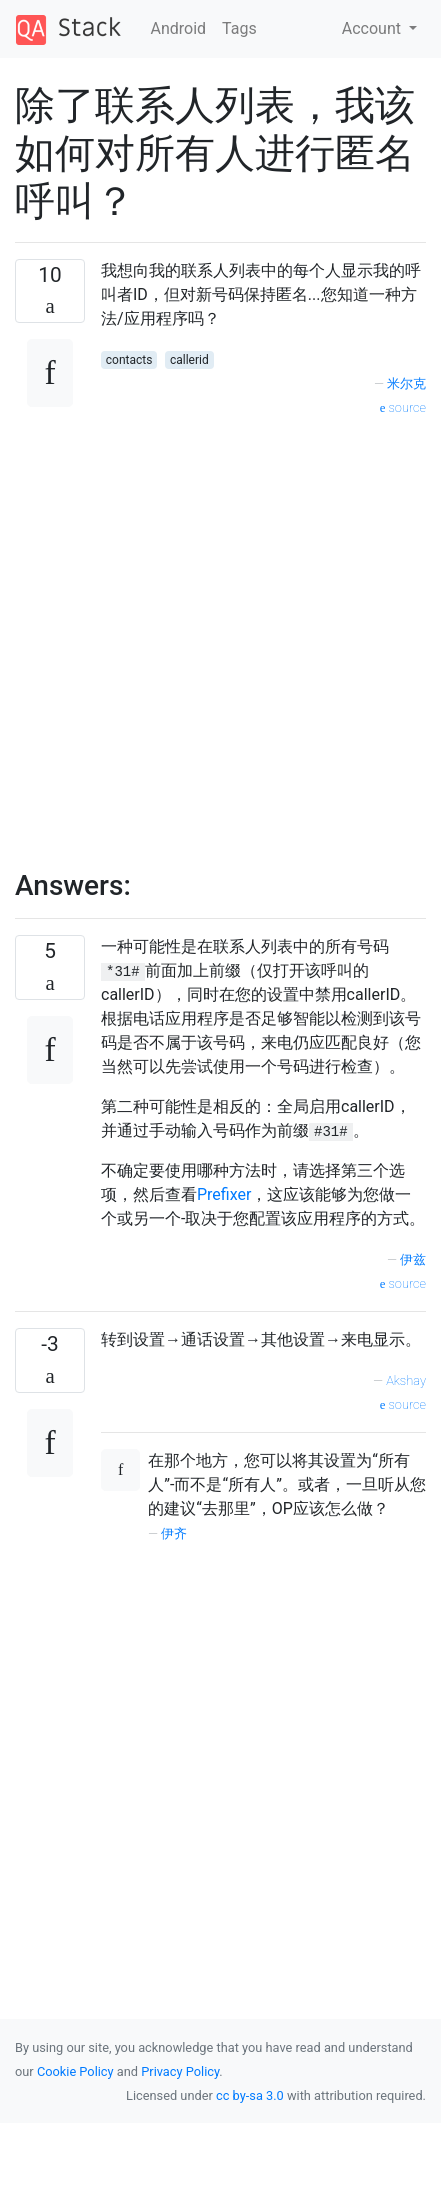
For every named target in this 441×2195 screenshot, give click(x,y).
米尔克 (406, 383)
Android (179, 28)
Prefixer (224, 1194)
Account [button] (373, 28)
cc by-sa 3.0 (250, 2095)
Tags (239, 28)
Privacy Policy (180, 2071)
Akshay (406, 1380)
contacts (129, 360)
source (403, 407)
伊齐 (174, 1533)
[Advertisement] (213, 632)
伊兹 (413, 1259)
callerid (189, 360)
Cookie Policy (75, 2071)
